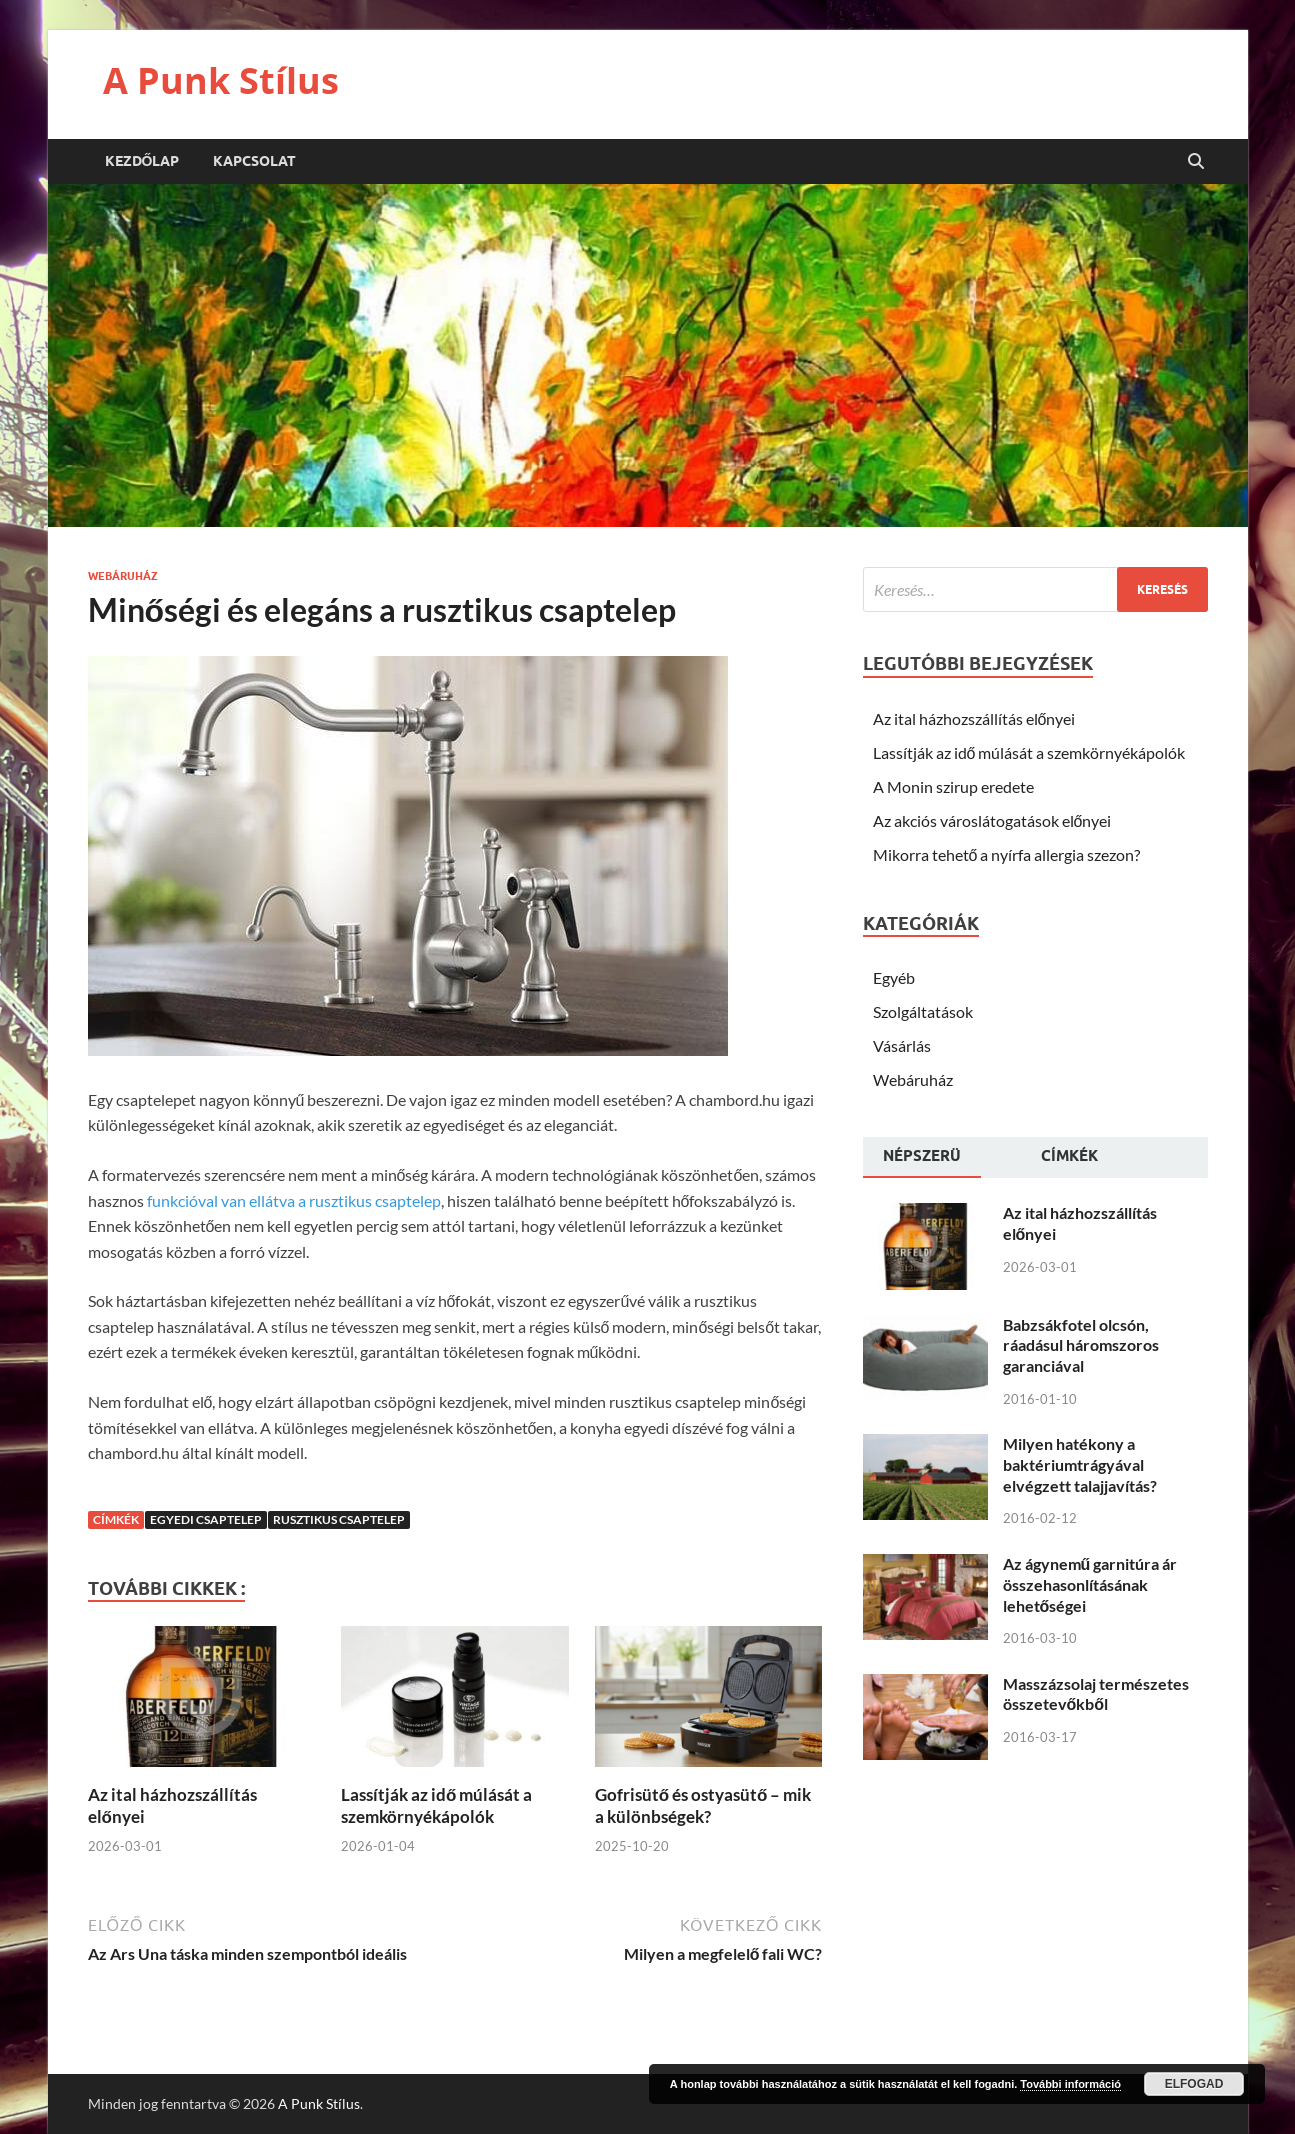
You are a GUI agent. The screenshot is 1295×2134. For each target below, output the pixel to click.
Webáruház (123, 576)
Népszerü (922, 1156)
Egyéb (894, 977)
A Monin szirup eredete (953, 786)
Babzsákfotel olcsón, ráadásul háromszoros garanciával (1081, 1345)
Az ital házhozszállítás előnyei (974, 718)
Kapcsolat (254, 161)
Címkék (1069, 1156)
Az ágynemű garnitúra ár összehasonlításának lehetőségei (1090, 1584)
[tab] (922, 1158)
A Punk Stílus (221, 80)
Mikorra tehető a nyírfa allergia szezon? (1007, 854)
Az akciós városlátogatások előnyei (992, 820)
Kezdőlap (142, 161)
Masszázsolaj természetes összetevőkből (1096, 1694)
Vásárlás (902, 1045)
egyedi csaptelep (206, 1519)
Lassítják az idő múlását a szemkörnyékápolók (436, 1805)
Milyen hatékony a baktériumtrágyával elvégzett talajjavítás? (1080, 1464)
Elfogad (1194, 2084)
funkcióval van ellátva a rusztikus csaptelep (294, 1200)
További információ (1070, 2084)
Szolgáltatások (923, 1011)
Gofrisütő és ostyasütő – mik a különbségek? (703, 1805)
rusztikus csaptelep (339, 1519)
